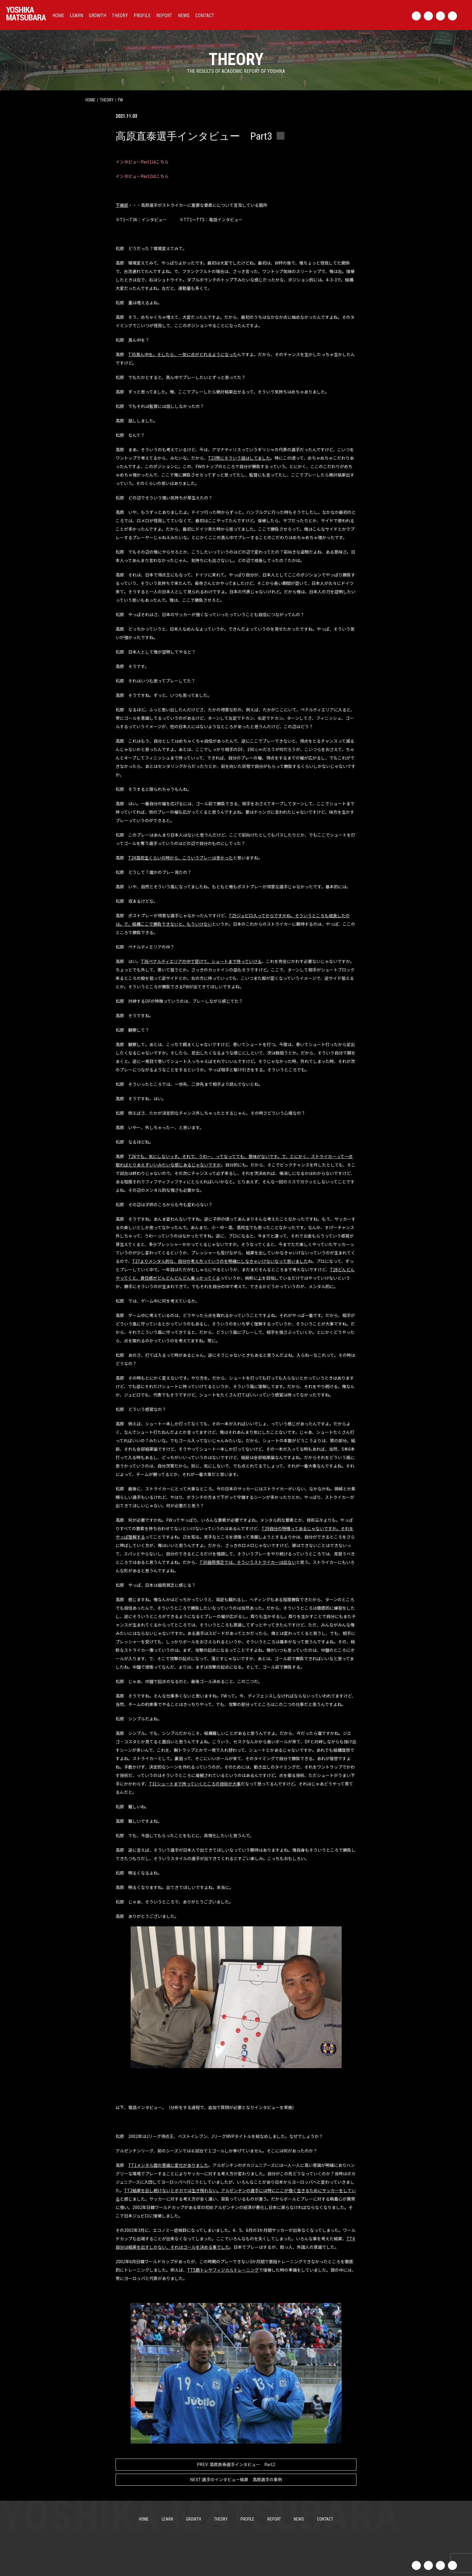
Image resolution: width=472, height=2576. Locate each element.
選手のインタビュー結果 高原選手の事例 (236, 2479)
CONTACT (204, 15)
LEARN (76, 15)
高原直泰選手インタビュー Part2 (236, 2464)
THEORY (120, 15)
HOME (58, 15)
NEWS (184, 15)
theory (106, 100)
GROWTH (97, 15)
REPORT (164, 15)
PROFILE (142, 15)
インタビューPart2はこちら (142, 176)
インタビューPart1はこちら (142, 162)
